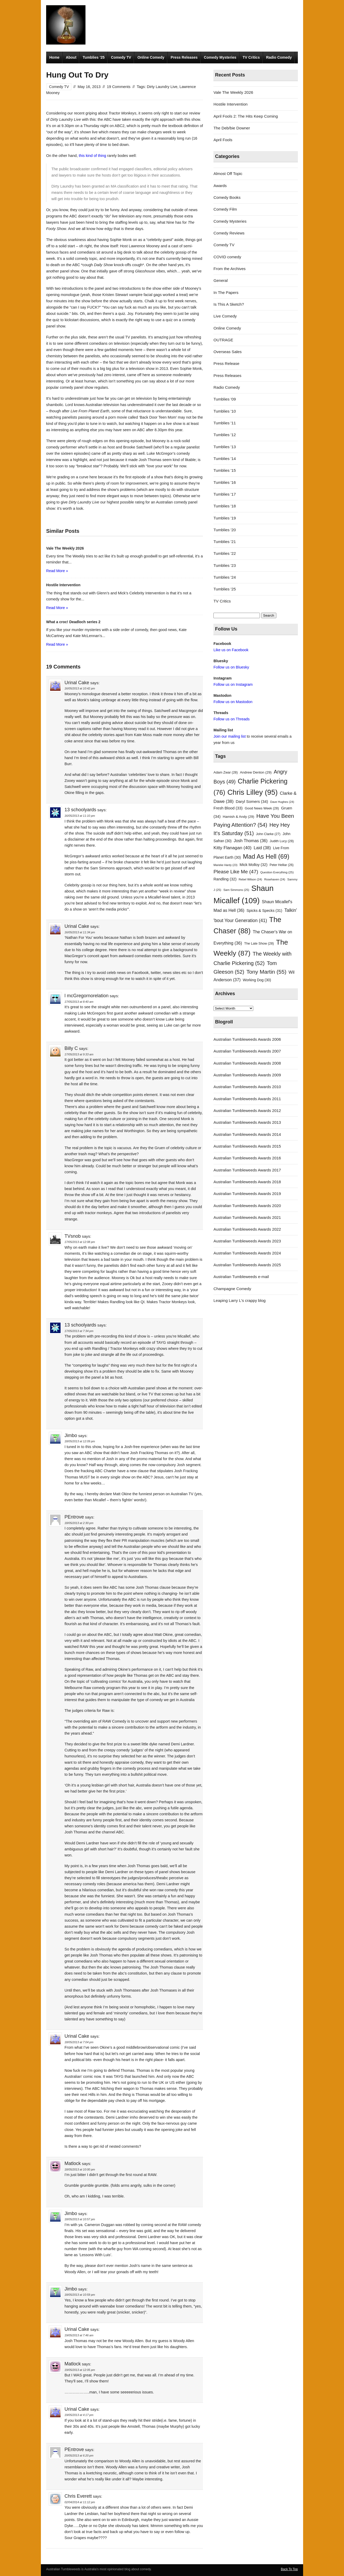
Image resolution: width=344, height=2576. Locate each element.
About (71, 57)
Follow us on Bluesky (231, 667)
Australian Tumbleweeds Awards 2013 (247, 1122)
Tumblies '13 (224, 447)
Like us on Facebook (230, 650)
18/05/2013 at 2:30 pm (78, 1523)
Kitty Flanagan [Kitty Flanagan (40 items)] (232, 847)
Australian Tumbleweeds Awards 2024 (247, 1253)
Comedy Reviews (228, 233)
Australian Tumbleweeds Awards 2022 (247, 1229)
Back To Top (289, 2569)
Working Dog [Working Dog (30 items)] (257, 980)
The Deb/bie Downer (231, 128)
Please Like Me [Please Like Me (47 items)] (235, 871)
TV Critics (251, 57)
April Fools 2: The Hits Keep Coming (245, 116)
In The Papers (225, 292)
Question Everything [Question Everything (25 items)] (277, 872)
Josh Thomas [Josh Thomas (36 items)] (250, 840)
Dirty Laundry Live (162, 87)
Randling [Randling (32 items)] (224, 879)
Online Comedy (150, 57)
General (220, 280)
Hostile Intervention (230, 104)
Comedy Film (225, 209)
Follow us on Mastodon (232, 702)
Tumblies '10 (224, 411)
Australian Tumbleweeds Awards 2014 (247, 1134)
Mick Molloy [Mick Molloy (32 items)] (253, 865)
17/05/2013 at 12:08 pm (79, 1241)
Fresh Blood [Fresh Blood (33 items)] (228, 808)
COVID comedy (227, 257)
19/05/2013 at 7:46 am (78, 2335)
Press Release (226, 363)
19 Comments (119, 87)
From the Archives (229, 268)
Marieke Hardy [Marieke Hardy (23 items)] (225, 865)
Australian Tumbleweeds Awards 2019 (247, 1193)
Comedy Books (226, 197)
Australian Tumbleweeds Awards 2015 (247, 1146)
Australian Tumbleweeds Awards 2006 (247, 1039)
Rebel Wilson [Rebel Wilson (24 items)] (250, 879)
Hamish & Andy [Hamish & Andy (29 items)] (238, 817)
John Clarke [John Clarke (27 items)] (268, 834)
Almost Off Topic (227, 173)
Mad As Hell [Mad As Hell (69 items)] (266, 856)
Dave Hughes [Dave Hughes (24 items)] (282, 801)
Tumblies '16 (224, 482)
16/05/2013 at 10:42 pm (79, 688)
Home (54, 57)
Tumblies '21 (224, 541)
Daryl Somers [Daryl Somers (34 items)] (252, 801)
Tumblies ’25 (94, 57)
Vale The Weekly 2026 (233, 92)
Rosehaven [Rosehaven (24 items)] (274, 879)
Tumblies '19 (224, 518)
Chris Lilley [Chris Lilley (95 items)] (252, 792)
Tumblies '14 (224, 458)
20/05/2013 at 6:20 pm (78, 2455)
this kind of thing (92, 156)
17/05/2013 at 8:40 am (78, 1001)
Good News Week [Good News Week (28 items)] (262, 808)
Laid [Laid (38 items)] (262, 847)
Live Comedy (225, 316)
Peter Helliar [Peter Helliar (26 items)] (281, 865)
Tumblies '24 (224, 577)
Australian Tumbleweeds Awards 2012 (247, 1110)
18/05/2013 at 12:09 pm (79, 1441)
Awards (220, 185)
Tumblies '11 (224, 423)
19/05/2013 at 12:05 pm (79, 2369)
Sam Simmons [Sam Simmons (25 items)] (236, 889)
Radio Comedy (279, 57)
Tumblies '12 (224, 434)
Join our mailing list (229, 736)
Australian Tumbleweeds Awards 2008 (247, 1063)
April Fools (222, 140)
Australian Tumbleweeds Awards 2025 (247, 1265)
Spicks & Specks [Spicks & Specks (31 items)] (264, 910)
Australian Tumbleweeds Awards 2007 (247, 1051)
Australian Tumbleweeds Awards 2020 (247, 1205)
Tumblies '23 (224, 565)
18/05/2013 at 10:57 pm (79, 2219)
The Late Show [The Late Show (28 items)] (259, 943)
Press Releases (184, 57)
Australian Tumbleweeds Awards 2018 (247, 1182)
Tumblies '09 (224, 399)
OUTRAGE (223, 340)
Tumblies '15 (224, 470)
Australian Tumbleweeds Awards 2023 (247, 1241)
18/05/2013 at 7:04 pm (78, 2042)
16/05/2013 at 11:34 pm (79, 932)
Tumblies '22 (224, 553)
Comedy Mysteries (220, 57)
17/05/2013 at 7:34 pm (78, 1331)
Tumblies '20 (224, 530)
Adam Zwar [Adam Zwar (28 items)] (225, 772)
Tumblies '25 (224, 589)
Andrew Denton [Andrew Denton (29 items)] (256, 772)
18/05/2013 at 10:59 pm (79, 2294)
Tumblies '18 (224, 506)
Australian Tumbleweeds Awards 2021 (247, 1217)
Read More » (57, 571)
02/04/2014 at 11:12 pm (79, 2502)
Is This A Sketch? (228, 304)
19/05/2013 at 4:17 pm (78, 2414)
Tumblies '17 (224, 494)
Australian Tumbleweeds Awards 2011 (247, 1099)
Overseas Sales (227, 351)
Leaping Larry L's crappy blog (239, 1300)
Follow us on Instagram (232, 684)
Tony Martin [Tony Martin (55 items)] (266, 972)
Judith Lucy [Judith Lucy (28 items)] (282, 841)
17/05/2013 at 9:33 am (78, 1054)
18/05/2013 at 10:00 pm (79, 2169)
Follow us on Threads (231, 719)
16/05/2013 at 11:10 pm (79, 815)
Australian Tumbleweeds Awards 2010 (247, 1086)
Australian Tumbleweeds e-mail (241, 1276)
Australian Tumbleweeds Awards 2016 (247, 1158)
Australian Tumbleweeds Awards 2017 (247, 1170)
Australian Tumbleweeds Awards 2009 (247, 1075)
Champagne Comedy (232, 1288)
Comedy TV (121, 57)
